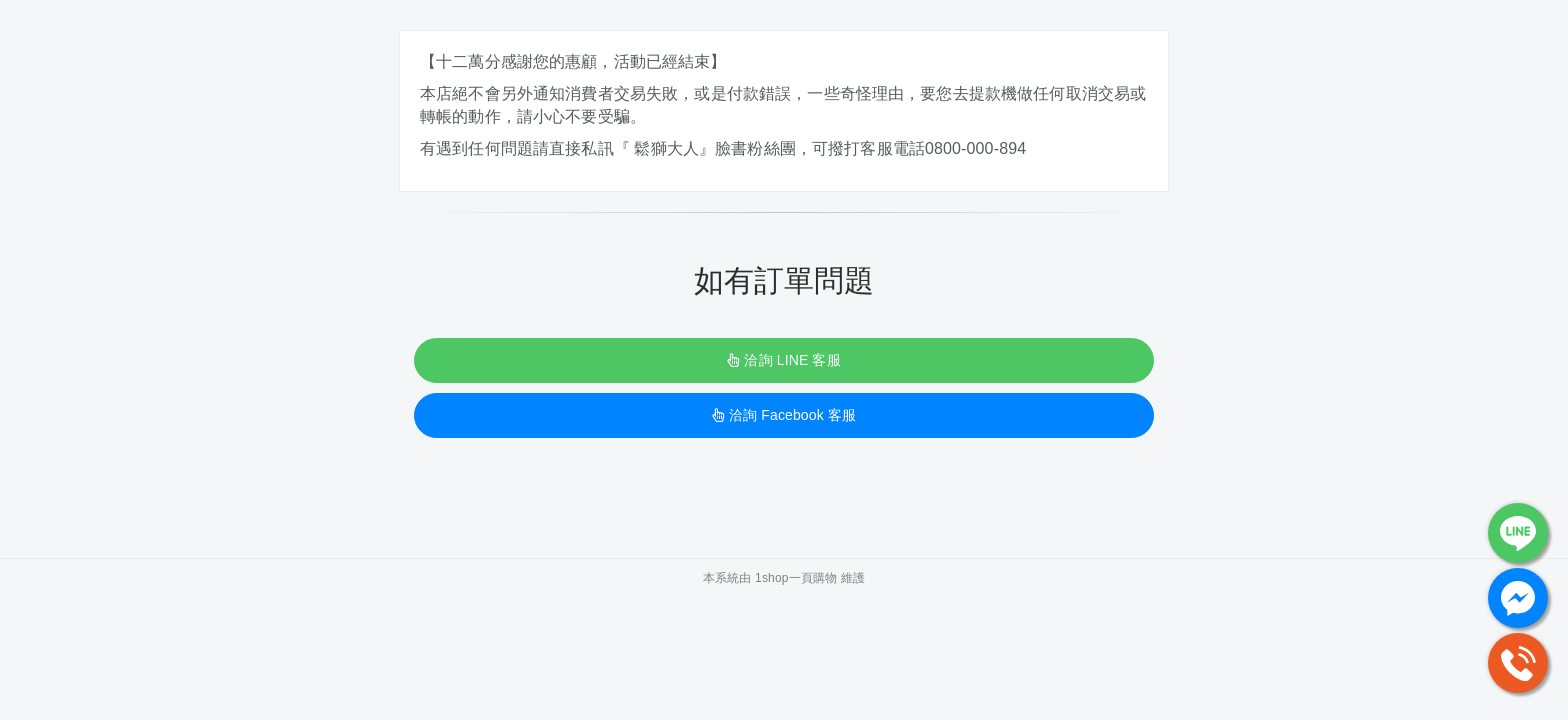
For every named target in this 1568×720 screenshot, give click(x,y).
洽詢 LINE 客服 (783, 360)
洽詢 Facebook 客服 (784, 415)
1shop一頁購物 (796, 578)
